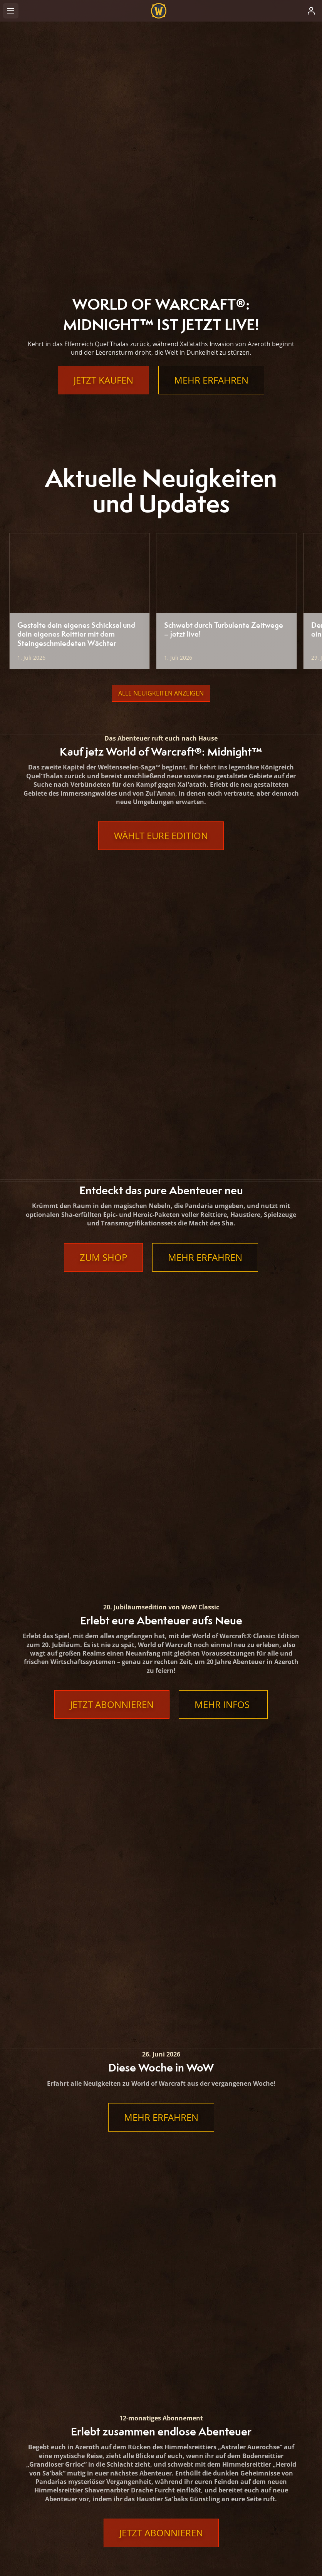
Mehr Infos (223, 1142)
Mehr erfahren (211, 380)
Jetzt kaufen (103, 380)
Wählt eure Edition (161, 836)
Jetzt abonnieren (112, 1142)
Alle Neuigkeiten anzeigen (161, 693)
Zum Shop (103, 976)
